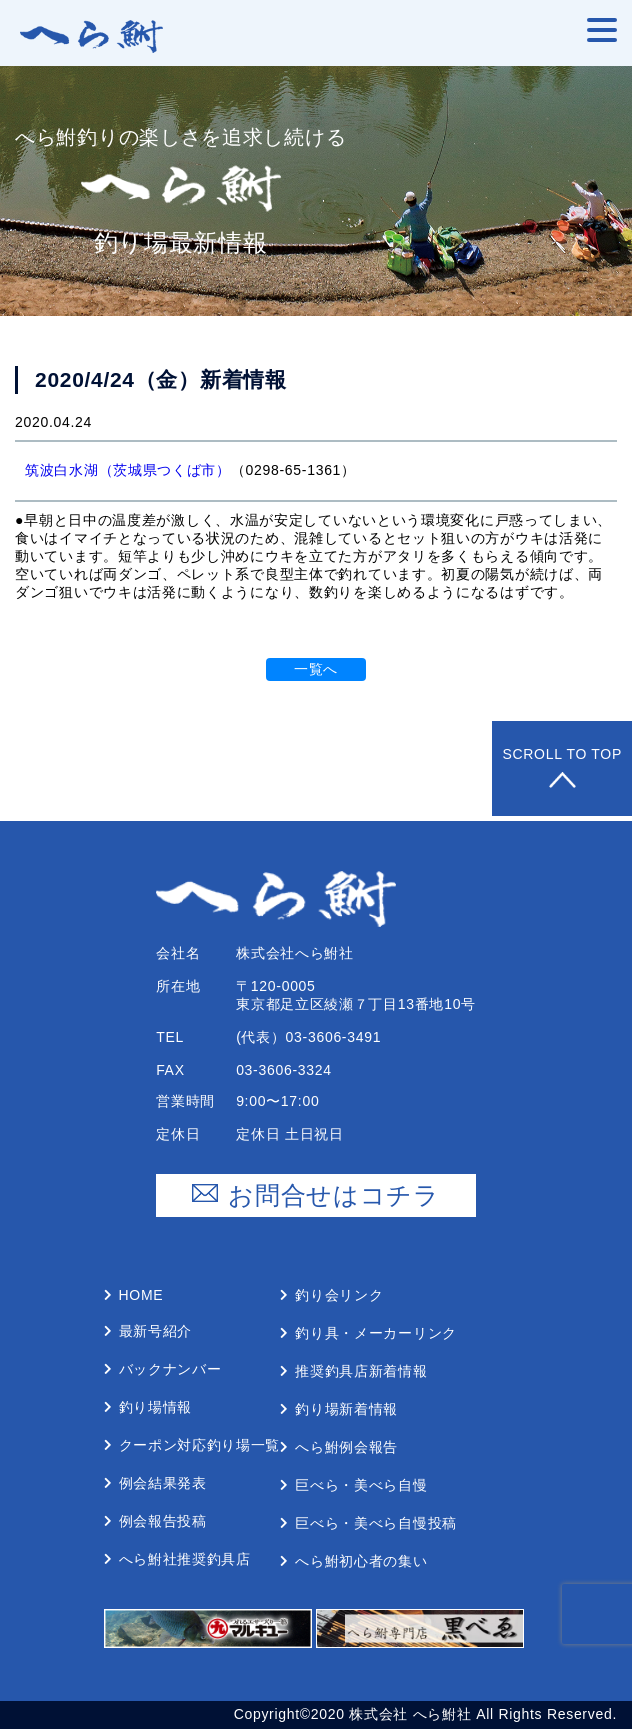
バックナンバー (170, 1369)
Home (141, 1295)
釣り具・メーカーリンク (376, 1333)
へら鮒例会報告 (346, 1447)
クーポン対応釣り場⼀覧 (200, 1445)
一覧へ (316, 669)
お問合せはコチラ (316, 1195)
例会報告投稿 (163, 1521)
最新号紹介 (156, 1331)
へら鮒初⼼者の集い (361, 1561)
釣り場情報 (156, 1407)
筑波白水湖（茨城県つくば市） (128, 470)
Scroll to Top (562, 768)
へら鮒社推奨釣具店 (185, 1559)
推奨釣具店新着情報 (361, 1371)
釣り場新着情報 (346, 1409)
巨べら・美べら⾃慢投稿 (376, 1523)
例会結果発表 (163, 1483)
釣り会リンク (339, 1295)
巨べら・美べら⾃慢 (361, 1485)
